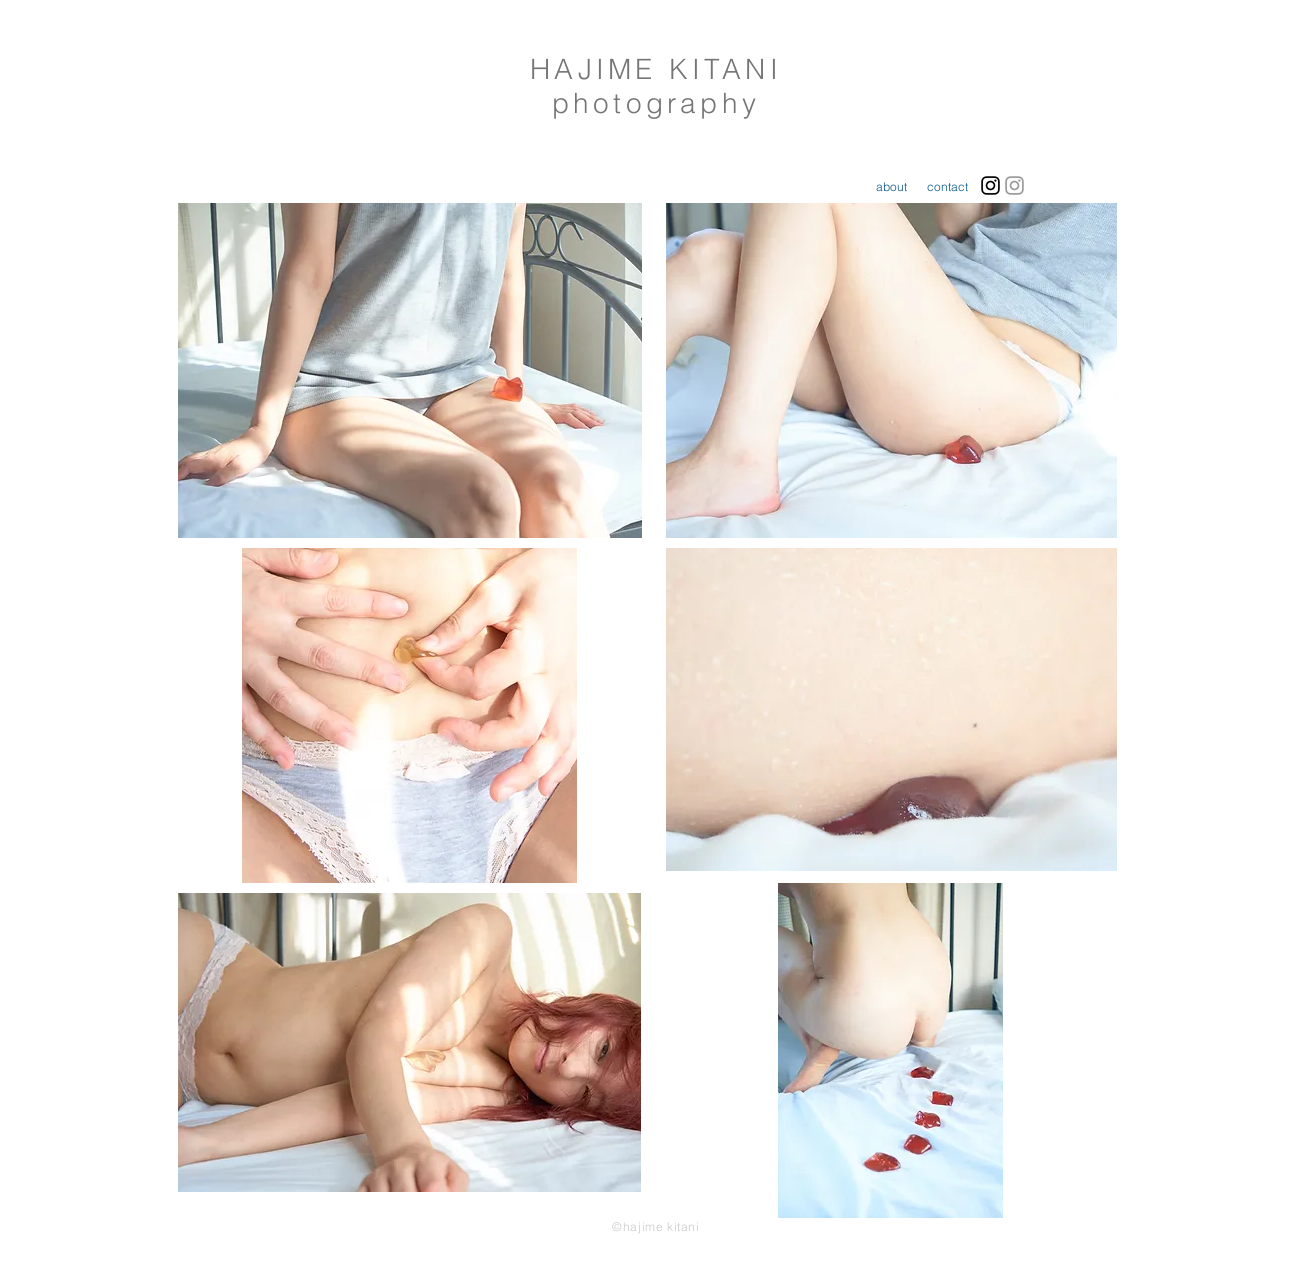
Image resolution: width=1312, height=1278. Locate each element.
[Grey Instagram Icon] (1014, 185)
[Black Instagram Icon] (990, 185)
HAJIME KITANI (656, 69)
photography (656, 103)
